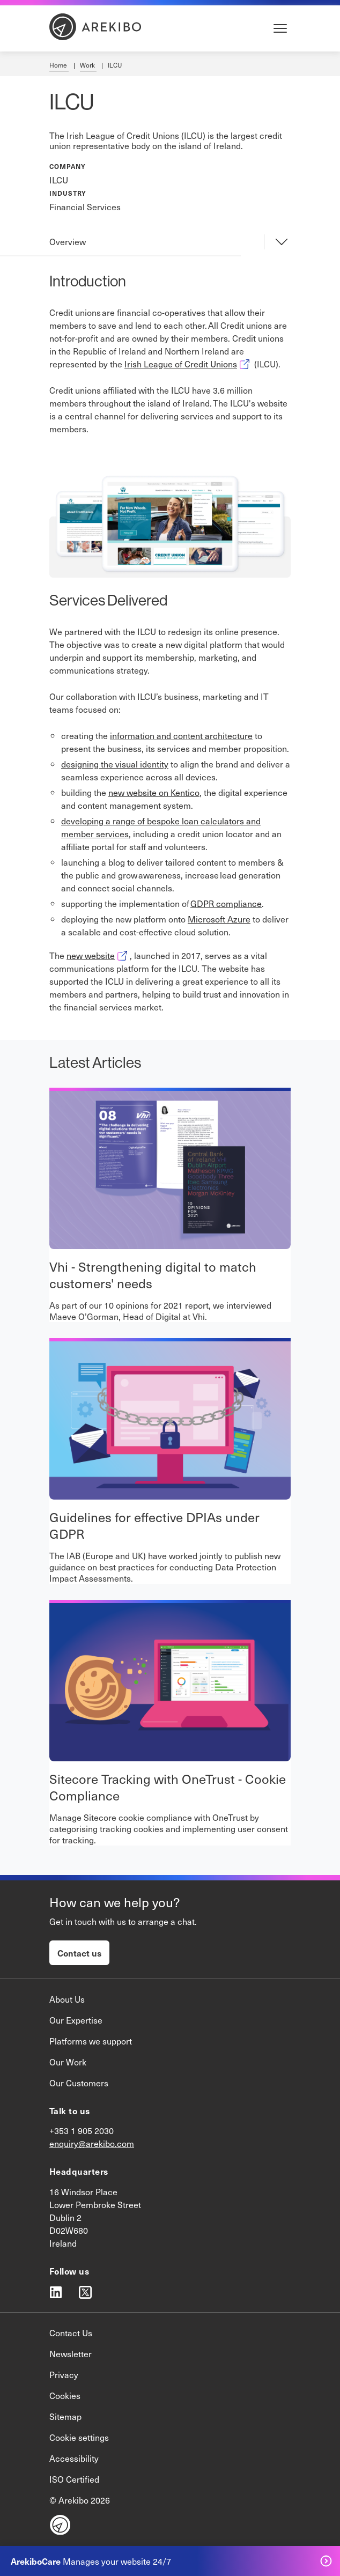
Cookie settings (79, 2437)
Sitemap (65, 2416)
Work (88, 65)
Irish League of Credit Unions (188, 363)
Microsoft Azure (219, 918)
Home (59, 65)
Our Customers (78, 2082)
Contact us (79, 1953)
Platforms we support (90, 2040)
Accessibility (74, 2458)
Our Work (67, 2061)
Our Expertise (75, 2019)
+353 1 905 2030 (81, 2130)
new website (98, 955)
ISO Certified (74, 2478)
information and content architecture (181, 735)
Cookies (64, 2395)
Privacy (63, 2374)
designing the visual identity (114, 763)
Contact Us (70, 2332)
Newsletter (70, 2353)
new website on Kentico (153, 792)
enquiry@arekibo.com (91, 2143)
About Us (67, 1998)
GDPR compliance (226, 903)
